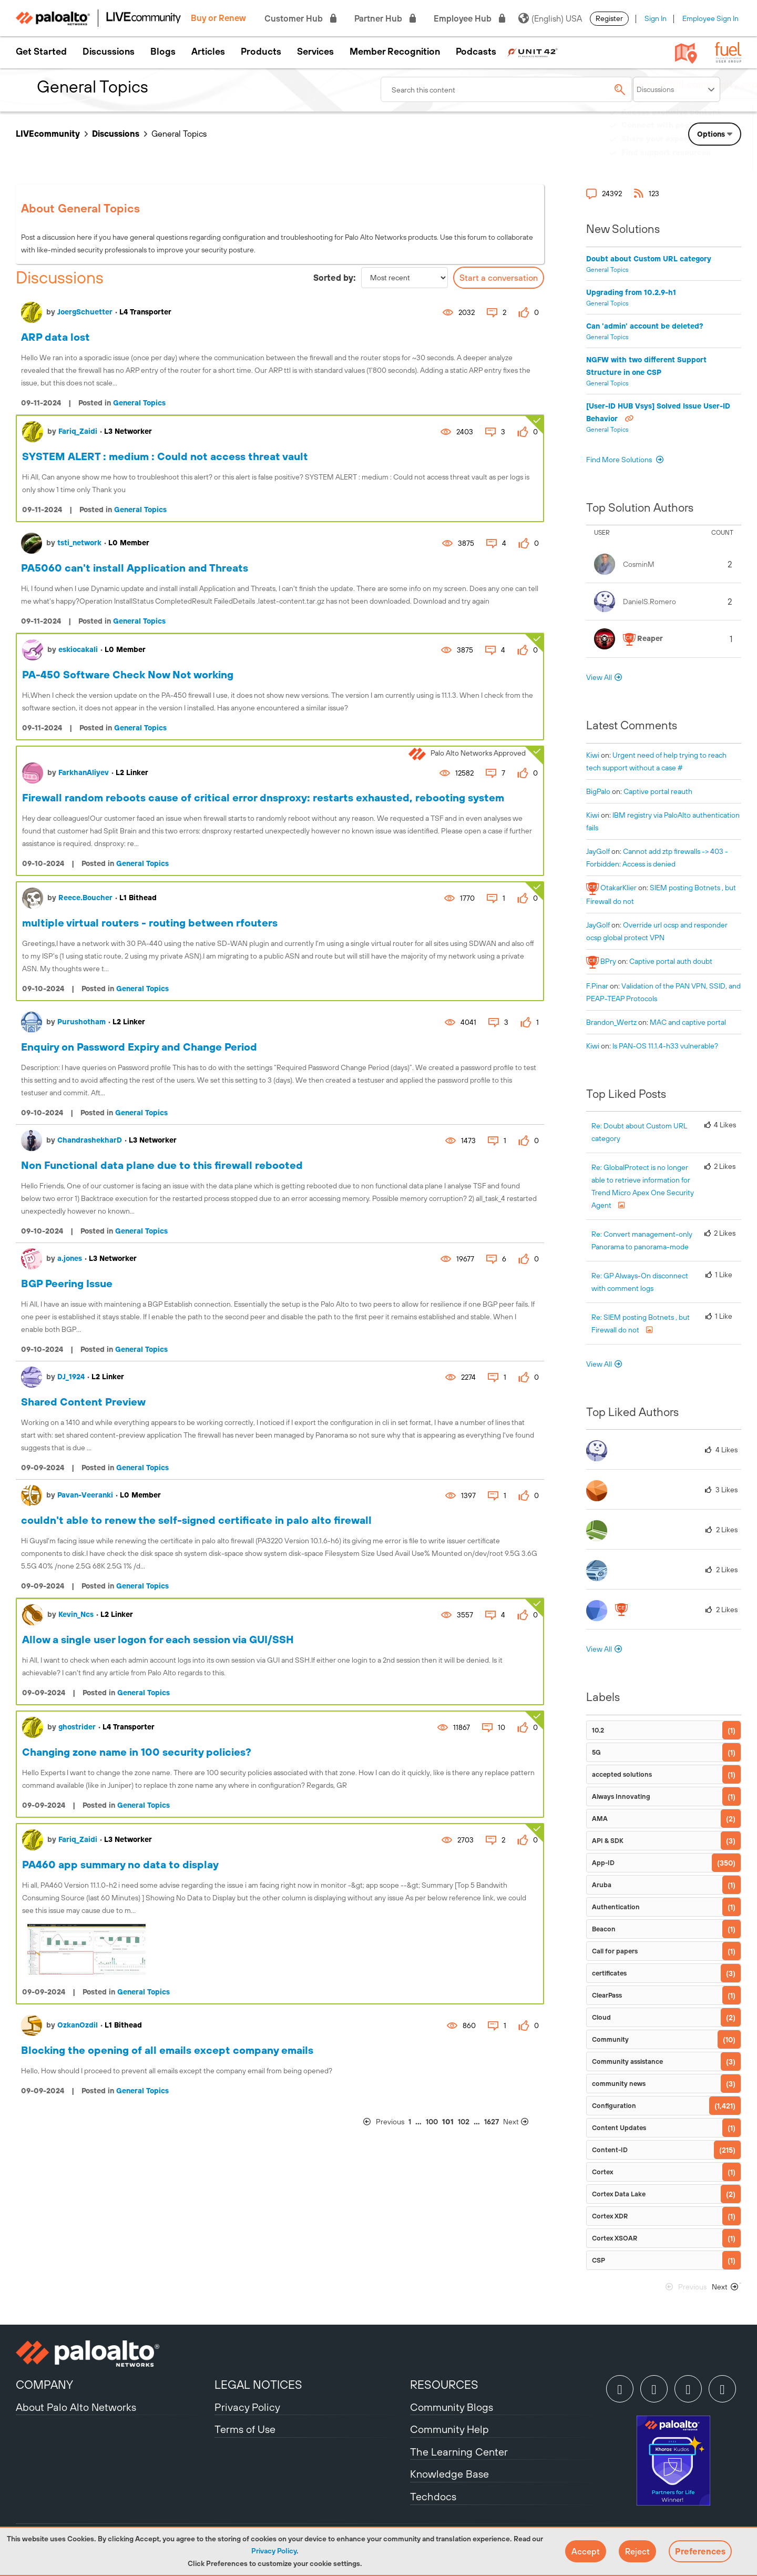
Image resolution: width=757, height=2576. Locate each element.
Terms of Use (244, 2429)
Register (609, 18)
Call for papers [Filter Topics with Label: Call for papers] (615, 1951)
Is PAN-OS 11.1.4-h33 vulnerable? (665, 1046)
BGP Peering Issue (66, 1283)
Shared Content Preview (83, 1402)
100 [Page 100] (432, 2121)
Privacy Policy (273, 2551)
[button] (585, 2551)
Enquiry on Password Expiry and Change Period (139, 1047)
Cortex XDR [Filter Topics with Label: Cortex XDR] (610, 2216)
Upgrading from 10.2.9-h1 (631, 292)
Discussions (109, 51)
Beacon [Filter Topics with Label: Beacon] (604, 1929)
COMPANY (44, 2384)
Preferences (700, 2551)
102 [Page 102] (463, 2121)
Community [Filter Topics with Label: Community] (610, 2039)
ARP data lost (55, 337)
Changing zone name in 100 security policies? (136, 1752)
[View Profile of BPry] (608, 961)
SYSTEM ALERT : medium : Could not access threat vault (165, 456)
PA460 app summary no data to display (120, 1864)
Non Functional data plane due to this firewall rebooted (162, 1165)
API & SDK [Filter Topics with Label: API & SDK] (607, 1841)
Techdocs (433, 2496)
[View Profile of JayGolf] (598, 851)
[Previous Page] (384, 2122)
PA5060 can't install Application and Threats (134, 568)
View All (599, 677)
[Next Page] (522, 2122)
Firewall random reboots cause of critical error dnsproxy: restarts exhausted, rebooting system (263, 797)
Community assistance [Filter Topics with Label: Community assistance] (627, 2061)
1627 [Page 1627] (491, 2121)
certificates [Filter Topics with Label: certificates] (609, 1973)
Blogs (163, 51)
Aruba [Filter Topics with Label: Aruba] (601, 1885)
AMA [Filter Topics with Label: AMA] (600, 1818)
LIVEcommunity (48, 133)
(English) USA (550, 18)
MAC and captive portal (688, 1022)
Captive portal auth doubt (670, 961)
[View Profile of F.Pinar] (597, 986)
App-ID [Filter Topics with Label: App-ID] (603, 1863)
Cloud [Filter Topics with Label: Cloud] (601, 2017)
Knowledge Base (449, 2474)
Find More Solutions (619, 459)
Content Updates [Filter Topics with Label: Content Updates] (619, 2128)
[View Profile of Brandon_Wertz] (611, 1022)
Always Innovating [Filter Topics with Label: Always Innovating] (621, 1796)
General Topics (139, 403)
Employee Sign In (710, 18)
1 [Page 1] (409, 2121)
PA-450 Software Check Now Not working (127, 674)
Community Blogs (451, 2407)
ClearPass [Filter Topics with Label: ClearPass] (607, 1995)
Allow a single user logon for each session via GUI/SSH (158, 1639)
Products (261, 51)
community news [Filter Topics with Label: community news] (619, 2084)
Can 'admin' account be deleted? (644, 326)
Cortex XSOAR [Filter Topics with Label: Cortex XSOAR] (614, 2238)
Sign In (656, 18)
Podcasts (476, 51)
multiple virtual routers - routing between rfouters (150, 923)
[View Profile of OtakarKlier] (618, 887)
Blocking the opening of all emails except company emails (167, 2050)
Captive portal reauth (657, 791)
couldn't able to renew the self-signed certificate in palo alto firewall (196, 1520)
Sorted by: (334, 277)
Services (315, 51)
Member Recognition (395, 51)
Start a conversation (498, 277)
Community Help (449, 2429)
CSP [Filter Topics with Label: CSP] (598, 2260)
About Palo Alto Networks (76, 2407)
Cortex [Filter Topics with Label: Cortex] (602, 2172)
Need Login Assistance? (694, 163)
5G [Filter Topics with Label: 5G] (596, 1752)
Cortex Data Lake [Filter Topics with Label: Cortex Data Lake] (619, 2194)
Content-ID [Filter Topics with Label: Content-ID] (610, 2150)
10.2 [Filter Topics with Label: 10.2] (598, 1730)
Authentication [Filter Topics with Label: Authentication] (616, 1907)
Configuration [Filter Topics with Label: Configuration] (614, 2106)
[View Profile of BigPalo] (598, 791)
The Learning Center (459, 2452)
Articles (208, 51)
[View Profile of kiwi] (592, 755)
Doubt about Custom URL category (648, 258)
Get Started (41, 51)
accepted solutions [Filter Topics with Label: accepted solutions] (622, 1774)
